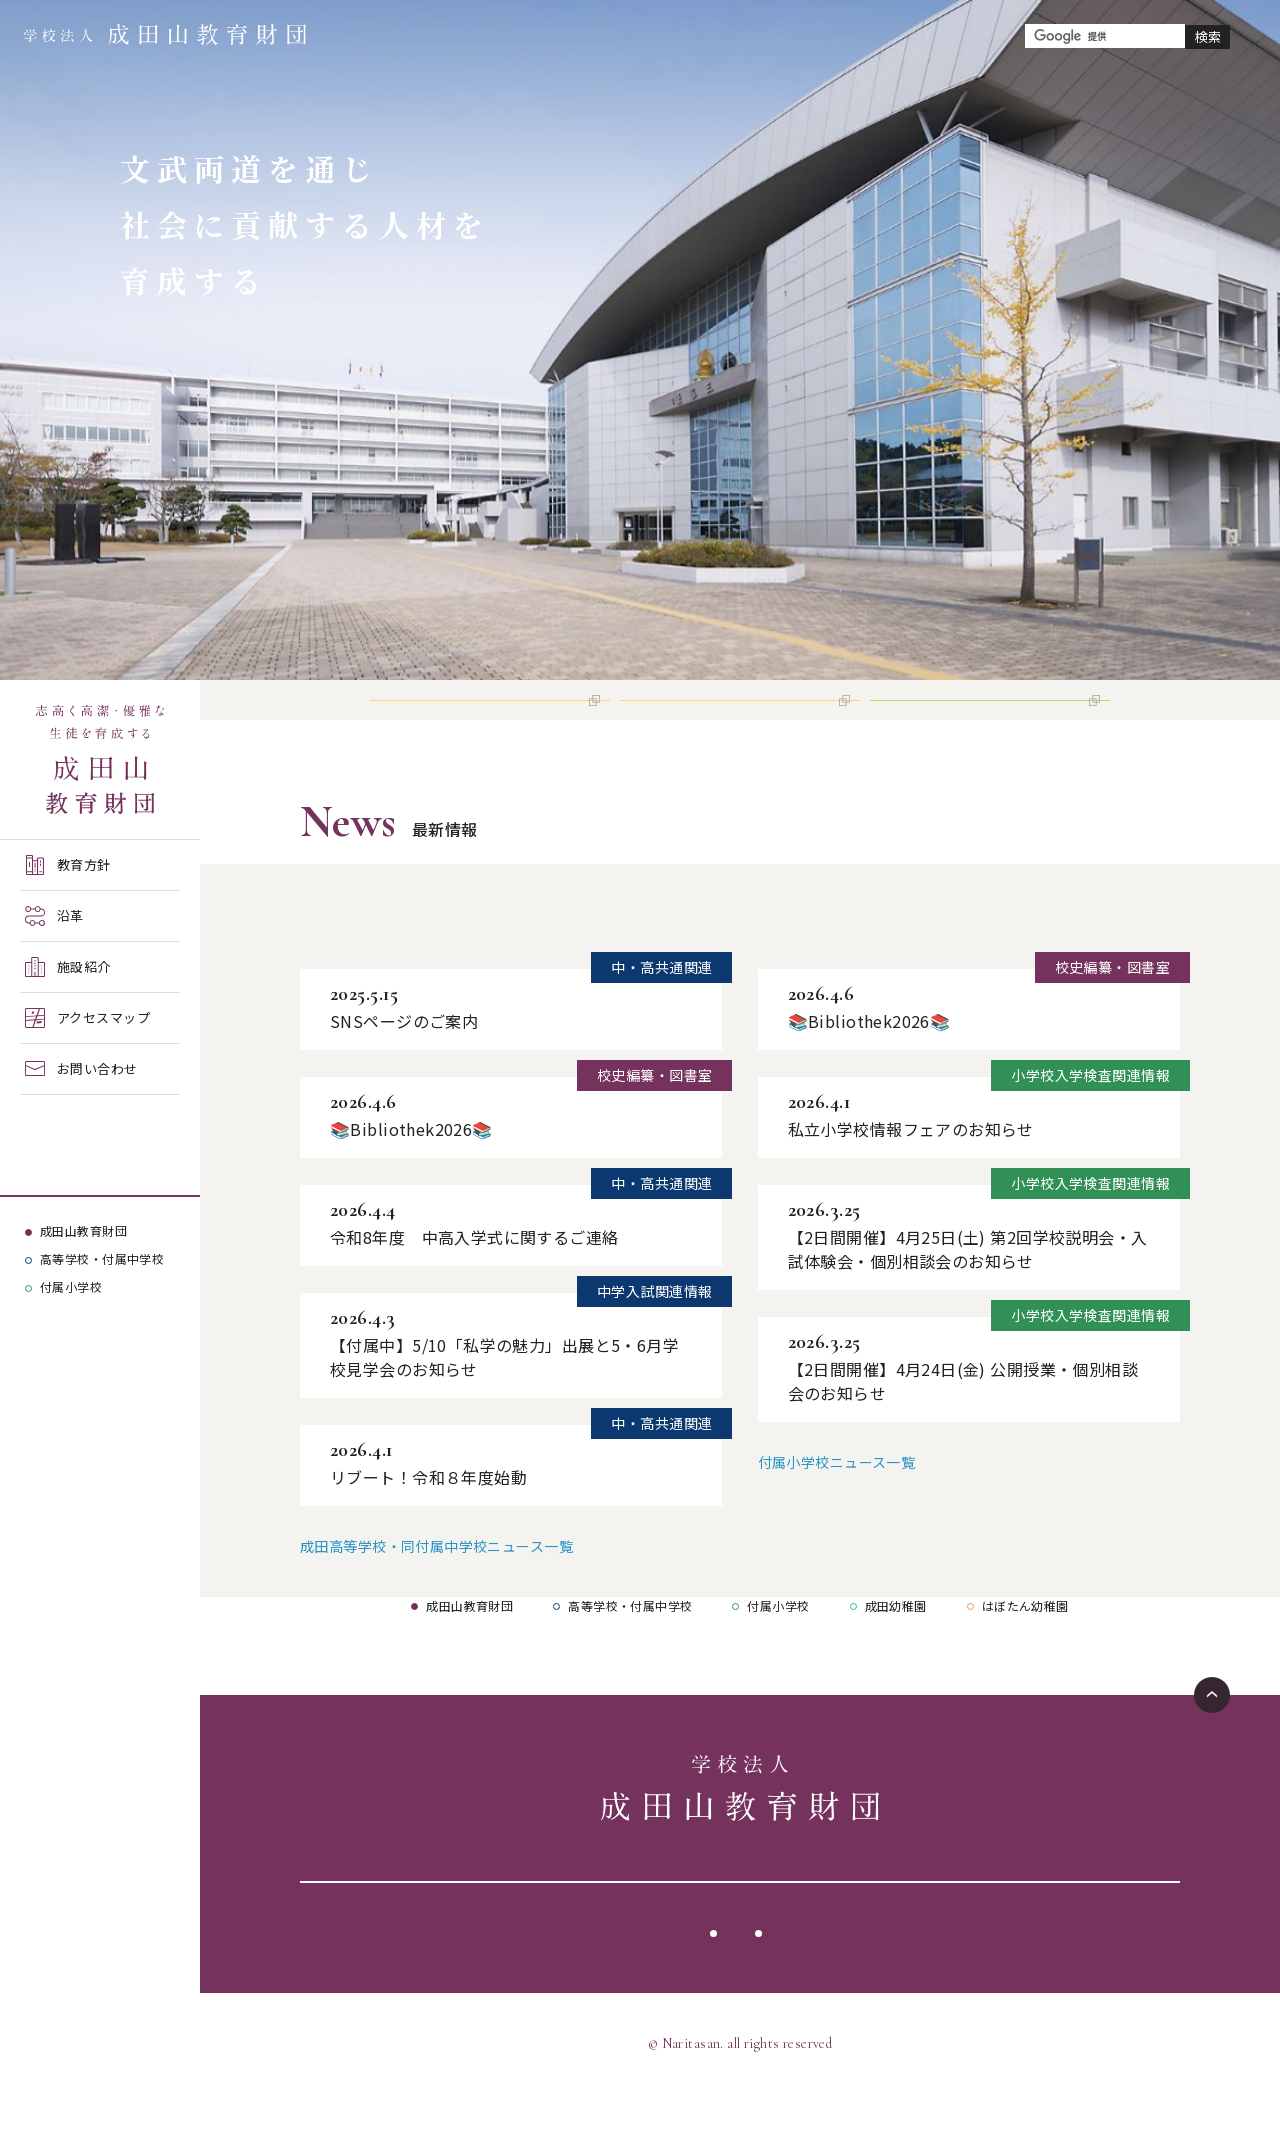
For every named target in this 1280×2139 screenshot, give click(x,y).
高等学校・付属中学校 (102, 1258)
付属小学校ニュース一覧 (837, 1508)
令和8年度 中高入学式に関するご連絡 (474, 1283)
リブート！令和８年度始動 (428, 1523)
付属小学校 (71, 1286)
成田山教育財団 (83, 1230)
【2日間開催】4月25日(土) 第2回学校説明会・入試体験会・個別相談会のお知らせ (968, 1295)
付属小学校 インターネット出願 (985, 722)
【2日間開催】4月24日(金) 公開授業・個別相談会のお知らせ (963, 1427)
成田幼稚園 (896, 1651)
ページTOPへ (1212, 1741)
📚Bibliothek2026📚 (411, 1175)
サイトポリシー (685, 1978)
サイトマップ (817, 1978)
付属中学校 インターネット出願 (735, 722)
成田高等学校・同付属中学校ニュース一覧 (436, 1592)
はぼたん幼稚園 (1025, 1651)
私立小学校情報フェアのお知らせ (911, 1175)
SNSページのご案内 (404, 1067)
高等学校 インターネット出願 (479, 722)
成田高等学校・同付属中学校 (432, 964)
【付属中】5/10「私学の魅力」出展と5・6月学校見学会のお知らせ (504, 1403)
